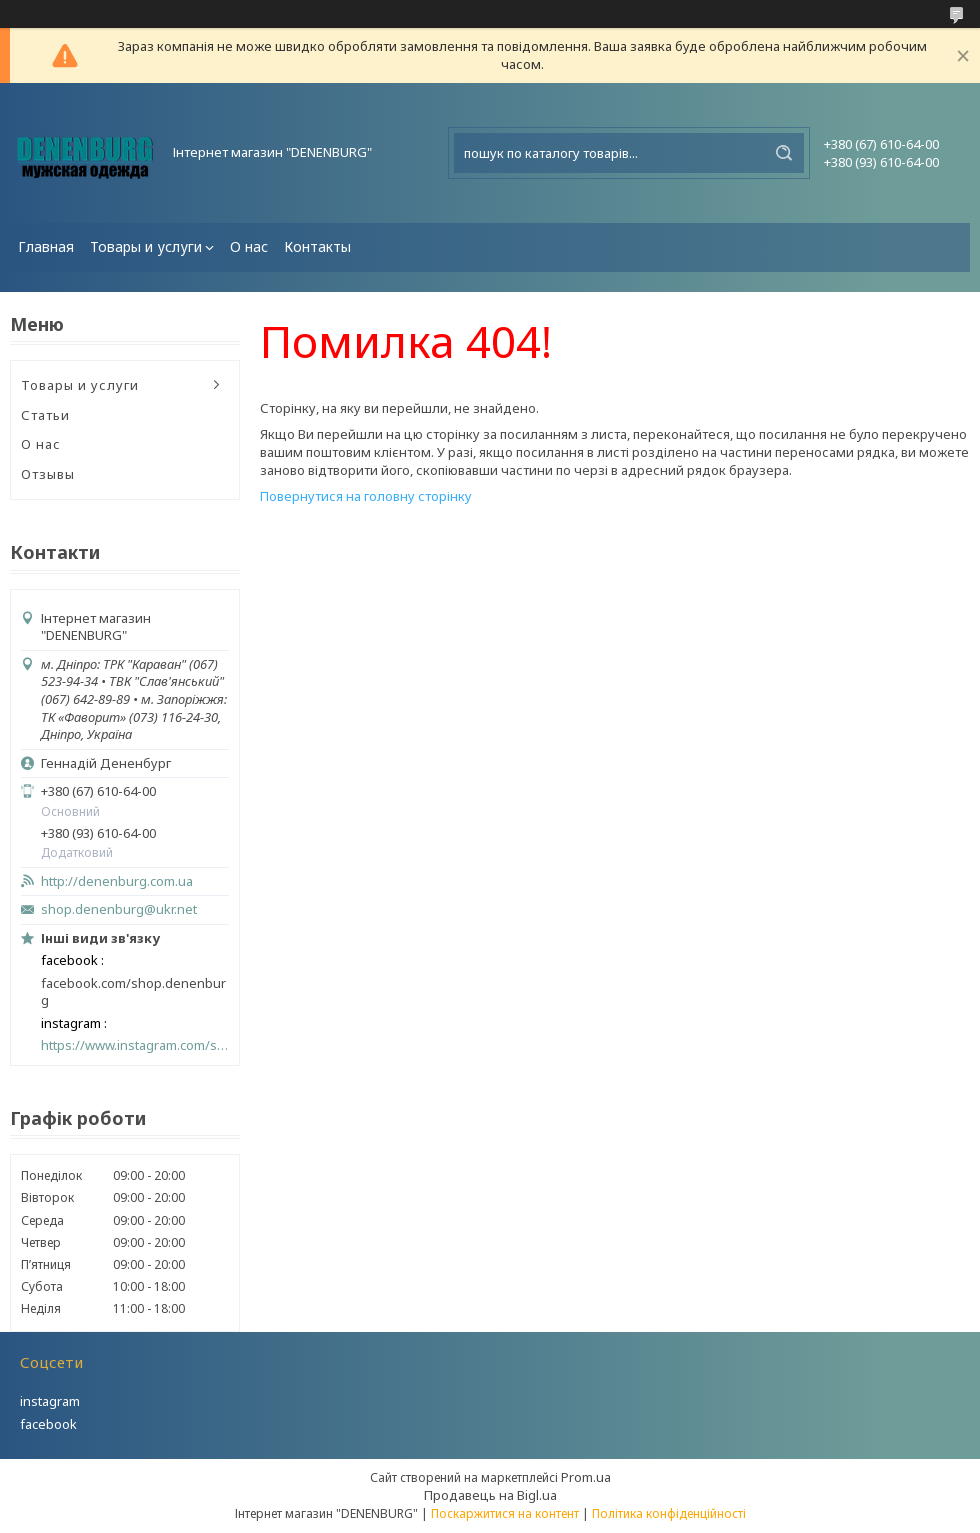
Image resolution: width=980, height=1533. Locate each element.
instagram (50, 1401)
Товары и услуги (146, 246)
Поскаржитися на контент (505, 1513)
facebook (48, 1424)
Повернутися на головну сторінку (366, 496)
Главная (46, 246)
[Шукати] (784, 153)
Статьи (45, 415)
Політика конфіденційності (669, 1513)
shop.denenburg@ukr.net (119, 909)
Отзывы (48, 474)
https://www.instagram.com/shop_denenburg (135, 1045)
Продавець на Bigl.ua (490, 1495)
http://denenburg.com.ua (117, 881)
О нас (249, 246)
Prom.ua (586, 1477)
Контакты (317, 246)
